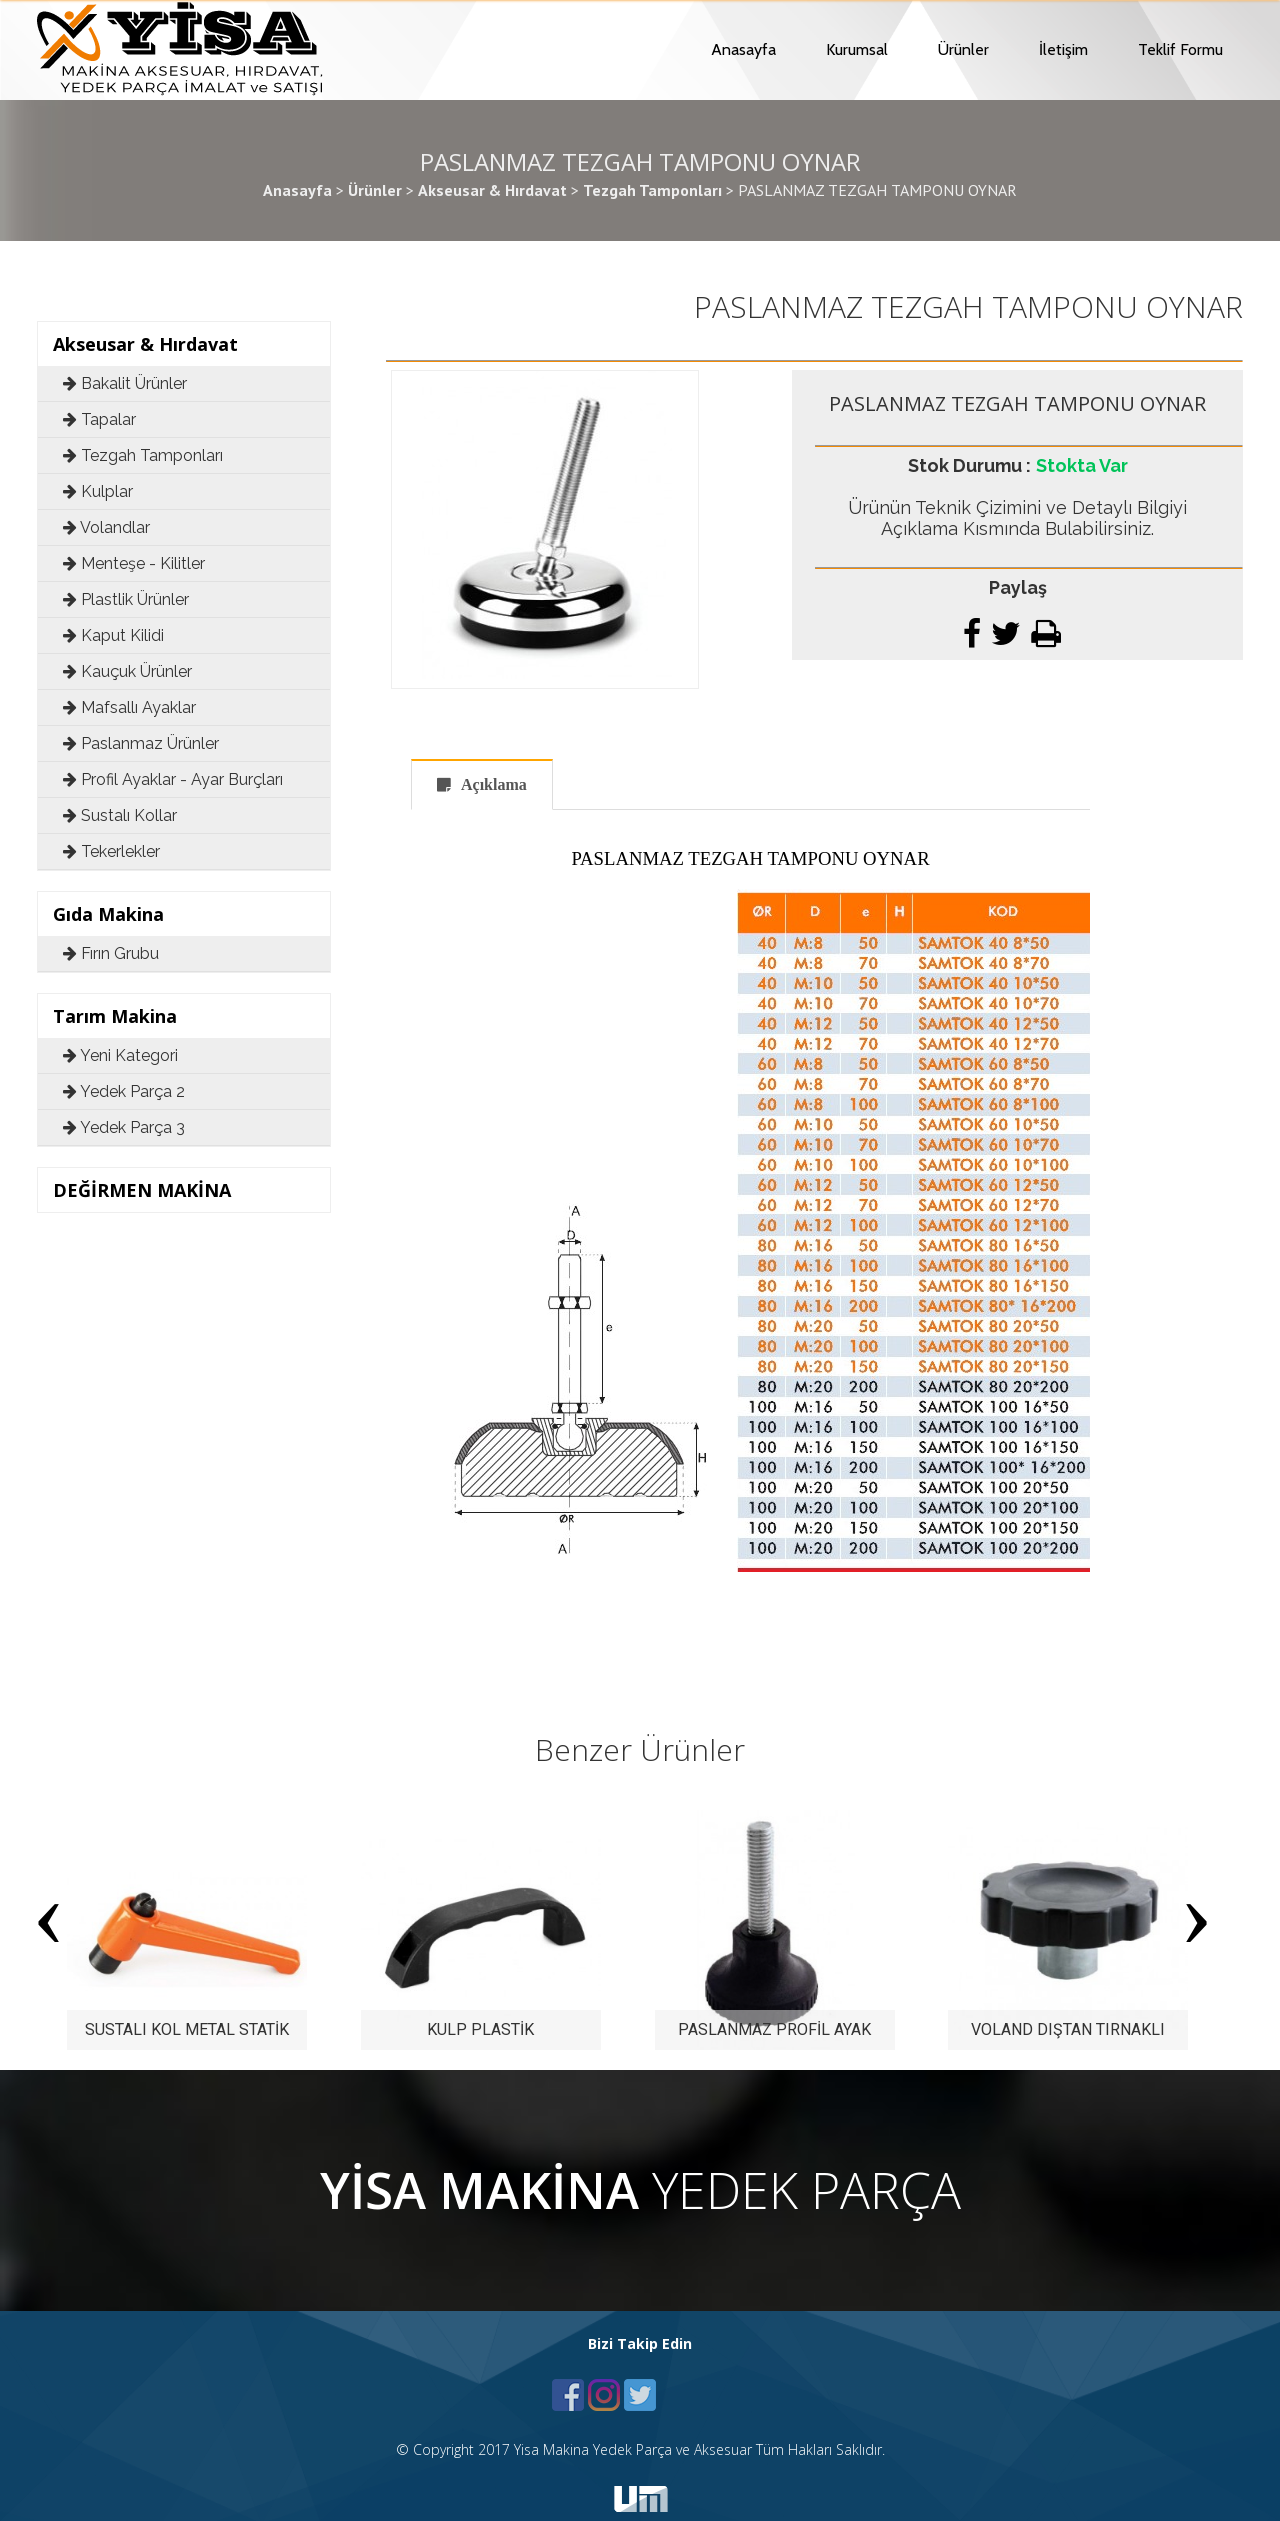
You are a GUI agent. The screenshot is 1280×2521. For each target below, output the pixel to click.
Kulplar (98, 491)
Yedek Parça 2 (124, 1091)
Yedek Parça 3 (124, 1127)
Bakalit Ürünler (125, 383)
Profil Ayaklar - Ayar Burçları (173, 779)
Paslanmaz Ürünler (141, 743)
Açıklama (494, 784)
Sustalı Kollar (120, 815)
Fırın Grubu (111, 953)
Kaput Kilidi (113, 635)
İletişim (1063, 49)
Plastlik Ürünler (126, 599)
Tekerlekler (111, 851)
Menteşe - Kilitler (134, 563)
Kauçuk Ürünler (127, 671)
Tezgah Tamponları (143, 455)
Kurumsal (857, 49)
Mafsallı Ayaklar (129, 707)
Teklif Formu (1180, 49)
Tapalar (99, 419)
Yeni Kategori (120, 1055)
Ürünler (963, 49)
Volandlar (106, 527)
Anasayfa (743, 49)
